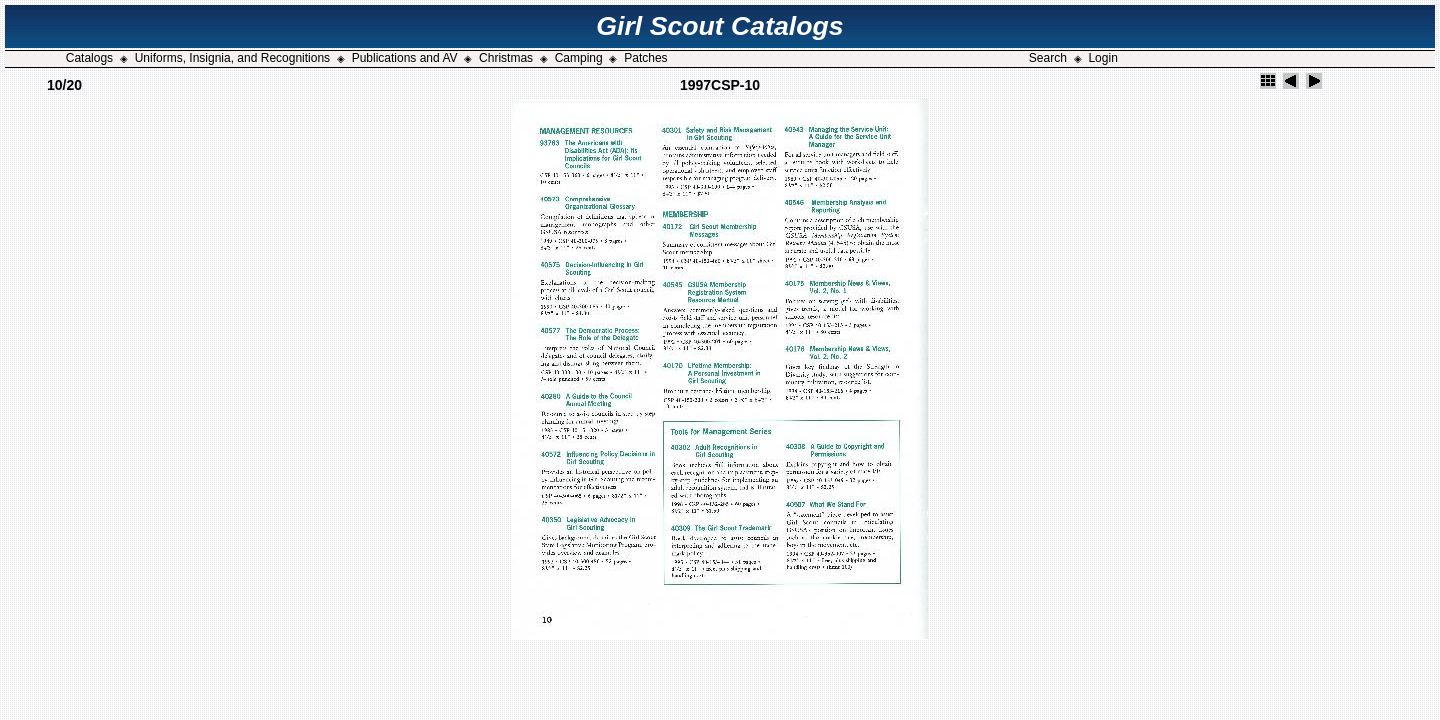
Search (1048, 58)
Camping (579, 58)
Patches (645, 58)
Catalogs (89, 58)
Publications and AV (405, 58)
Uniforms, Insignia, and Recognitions (232, 58)
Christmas (506, 58)
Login (1102, 58)
